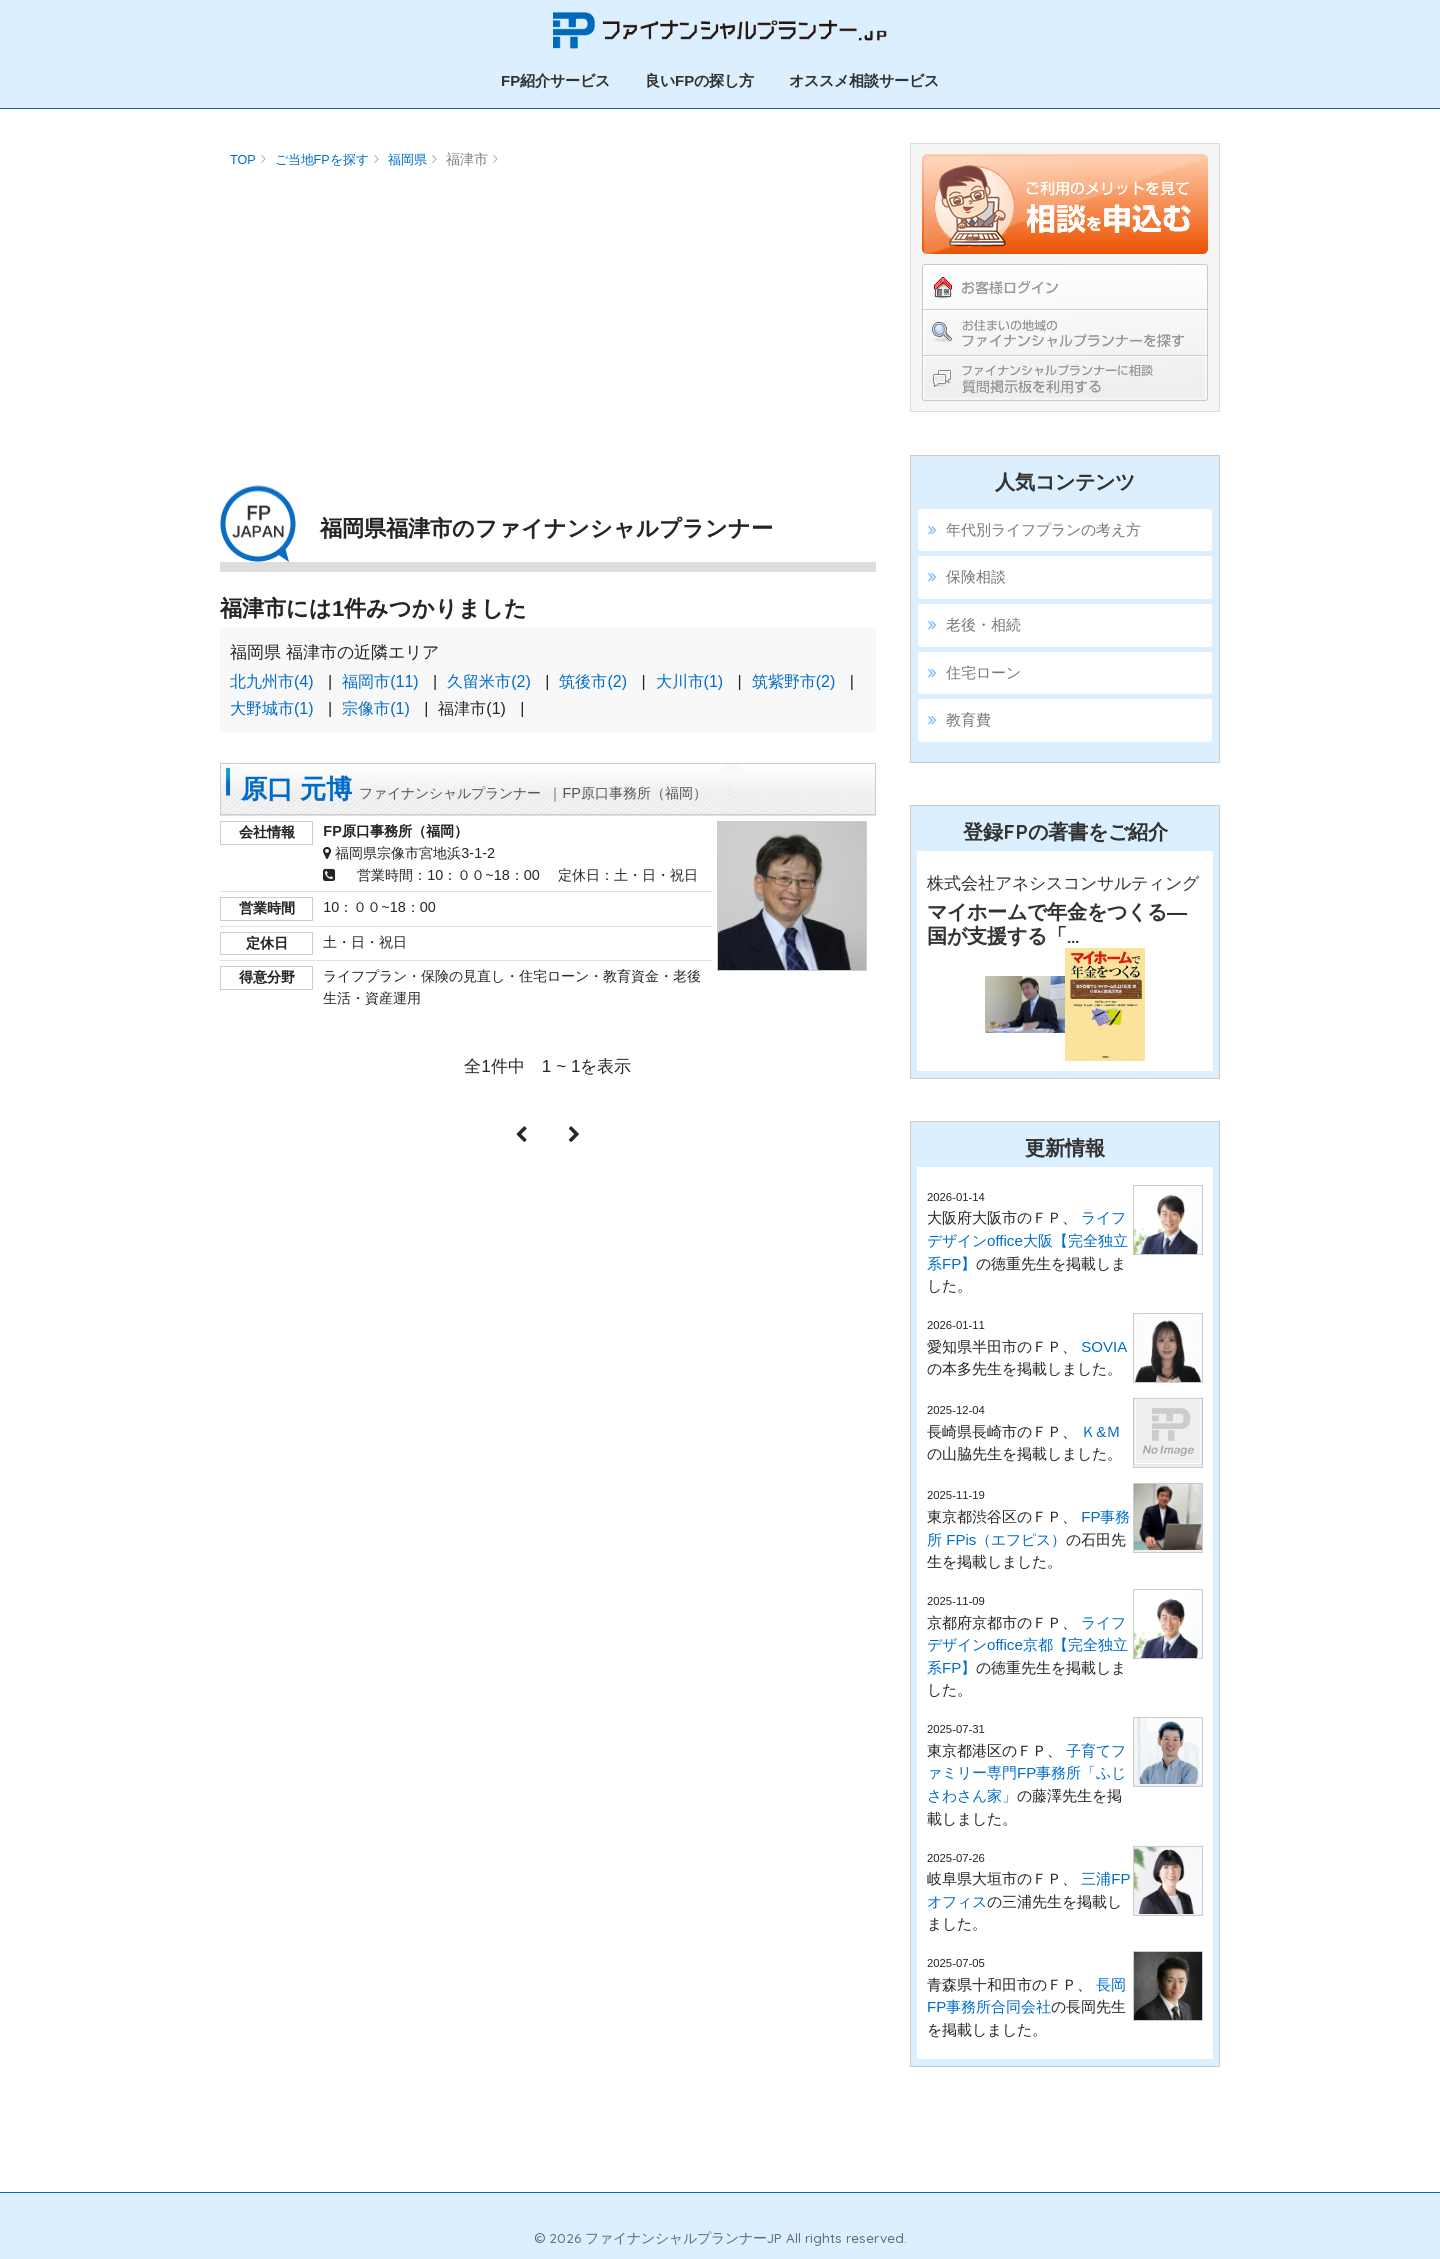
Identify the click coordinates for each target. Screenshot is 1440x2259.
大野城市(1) (272, 708)
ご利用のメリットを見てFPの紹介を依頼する (1065, 204)
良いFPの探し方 (699, 80)
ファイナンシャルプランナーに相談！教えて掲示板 (1065, 377)
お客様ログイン (1065, 287)
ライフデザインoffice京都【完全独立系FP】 (1027, 1645)
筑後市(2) (593, 681)
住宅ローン (983, 672)
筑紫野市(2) (794, 681)
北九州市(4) (272, 681)
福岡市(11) (380, 681)
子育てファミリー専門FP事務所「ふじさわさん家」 (1026, 1773)
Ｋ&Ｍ (1101, 1431)
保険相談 (976, 576)
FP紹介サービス (555, 80)
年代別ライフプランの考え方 (1043, 529)
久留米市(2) (489, 681)
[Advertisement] (548, 315)
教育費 (968, 719)
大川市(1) (690, 681)
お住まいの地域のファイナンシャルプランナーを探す (1065, 332)
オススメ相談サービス (864, 80)
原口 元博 (474, 789)
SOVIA (1104, 1346)
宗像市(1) (376, 708)
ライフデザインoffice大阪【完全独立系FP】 (1027, 1240)
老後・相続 (983, 624)
